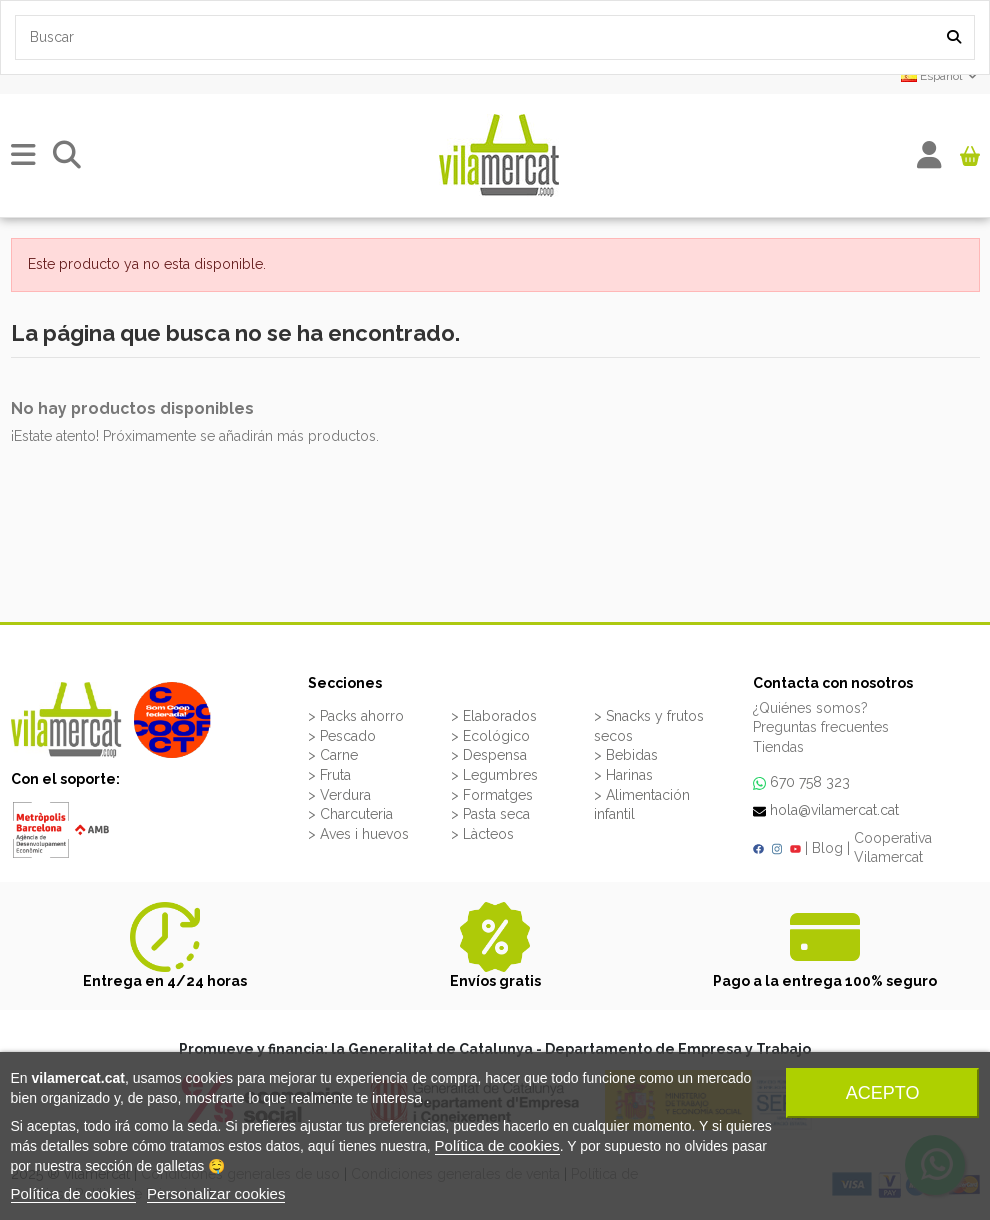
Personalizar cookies (216, 1193)
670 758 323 (810, 782)
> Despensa (489, 755)
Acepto (883, 1093)
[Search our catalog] (954, 37)
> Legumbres (494, 775)
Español (940, 76)
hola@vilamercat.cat (834, 810)
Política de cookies (497, 1145)
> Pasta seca (490, 814)
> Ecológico (490, 736)
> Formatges (492, 795)
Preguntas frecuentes (821, 727)
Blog (827, 848)
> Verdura (339, 795)
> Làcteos (482, 834)
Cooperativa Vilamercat (893, 848)
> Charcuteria (350, 814)
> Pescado (342, 736)
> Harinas (623, 775)
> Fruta (329, 775)
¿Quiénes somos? (810, 708)
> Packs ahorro (356, 716)
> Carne (333, 755)
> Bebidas (626, 755)
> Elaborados (494, 716)
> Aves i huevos (358, 834)
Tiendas (778, 747)
